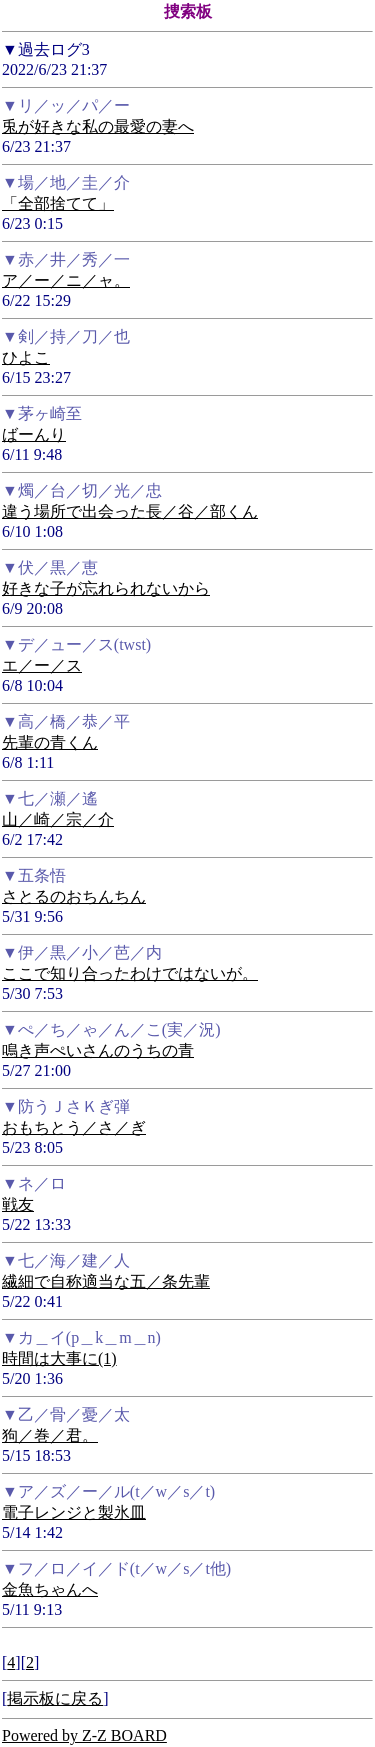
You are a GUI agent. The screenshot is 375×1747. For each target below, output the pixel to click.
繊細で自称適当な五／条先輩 (106, 1281)
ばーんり (34, 434)
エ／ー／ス (42, 665)
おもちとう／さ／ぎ (74, 1127)
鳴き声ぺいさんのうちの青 (98, 1050)
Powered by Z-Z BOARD (84, 1735)
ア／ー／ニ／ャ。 (66, 280)
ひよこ (26, 357)
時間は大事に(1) (59, 1358)
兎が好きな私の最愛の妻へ (98, 126)
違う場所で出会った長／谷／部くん (130, 511)
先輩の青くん (50, 742)
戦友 (18, 1204)
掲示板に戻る (55, 1698)
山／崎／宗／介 (58, 819)
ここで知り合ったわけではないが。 (130, 973)
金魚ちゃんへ (50, 1589)
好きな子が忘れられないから (106, 588)
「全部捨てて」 (58, 203)
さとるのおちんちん (74, 896)
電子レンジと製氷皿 (74, 1512)
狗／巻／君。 (50, 1435)
